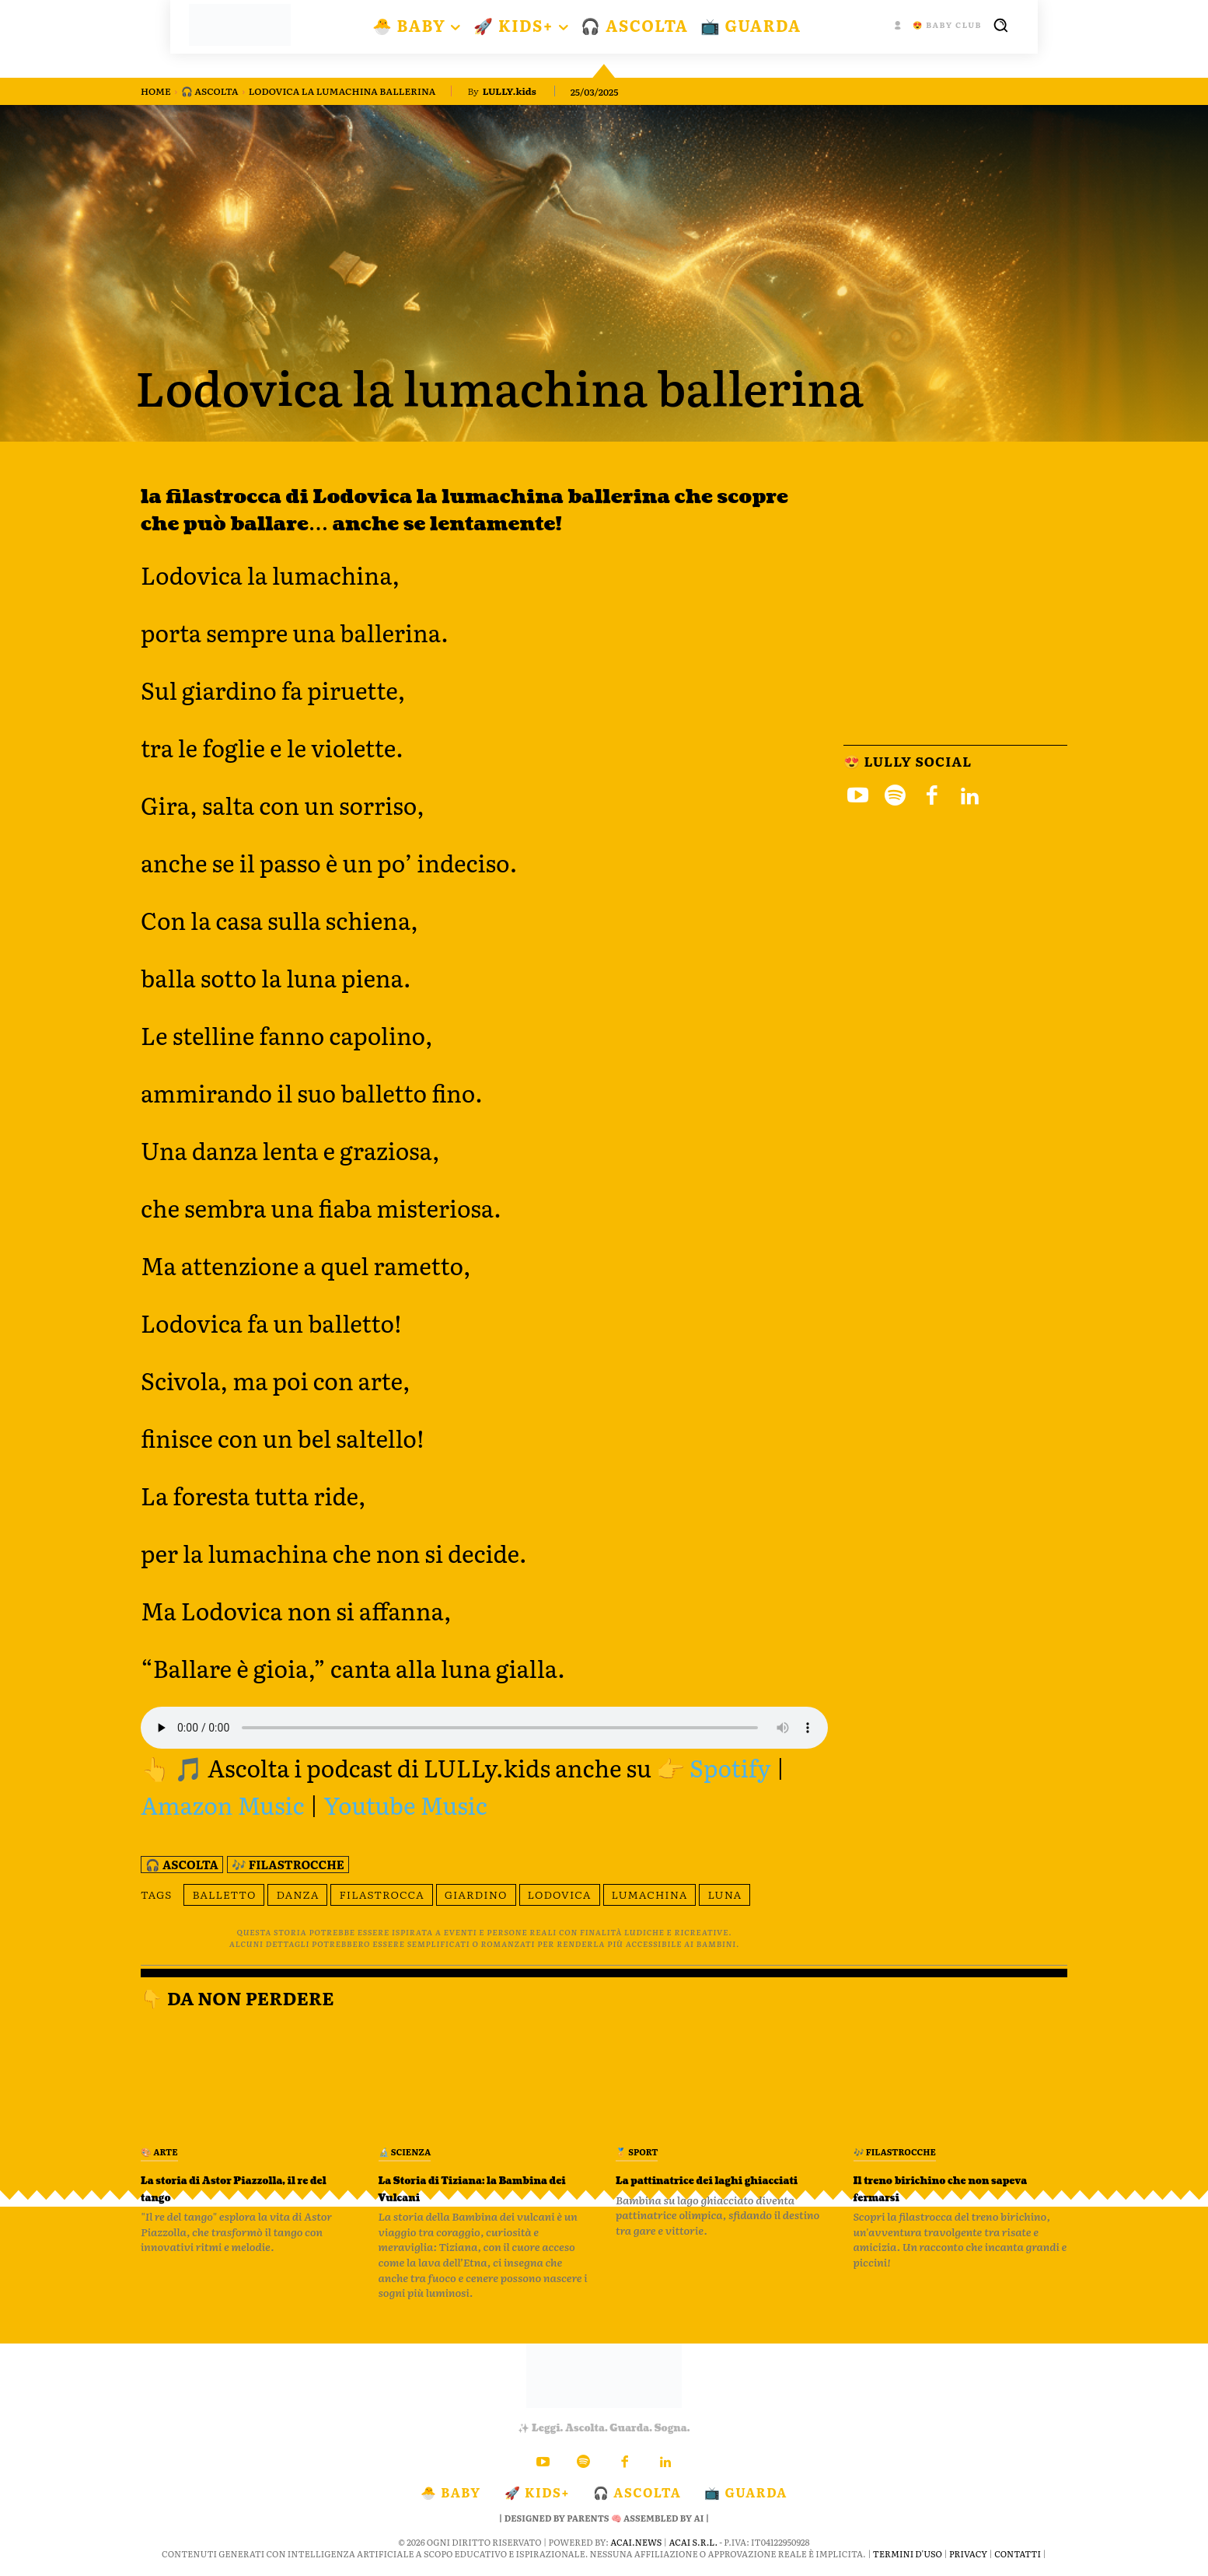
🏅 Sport (637, 2151)
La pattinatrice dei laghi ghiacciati (711, 2188)
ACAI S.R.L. (693, 2542)
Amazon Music (223, 1805)
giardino (476, 1894)
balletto (224, 1894)
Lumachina (650, 1894)
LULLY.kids (509, 91)
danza (297, 1894)
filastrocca (381, 1894)
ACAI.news (636, 2542)
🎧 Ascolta (210, 91)
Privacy (968, 2553)
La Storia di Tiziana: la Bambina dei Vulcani (468, 2188)
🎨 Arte (159, 2151)
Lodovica (560, 1894)
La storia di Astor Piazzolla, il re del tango (234, 2188)
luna (724, 1894)
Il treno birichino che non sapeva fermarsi (956, 2188)
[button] (1000, 25)
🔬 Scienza (405, 2151)
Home (156, 91)
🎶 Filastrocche (288, 1864)
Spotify (730, 1767)
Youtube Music (405, 1805)
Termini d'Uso (907, 2553)
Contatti (1017, 2553)
